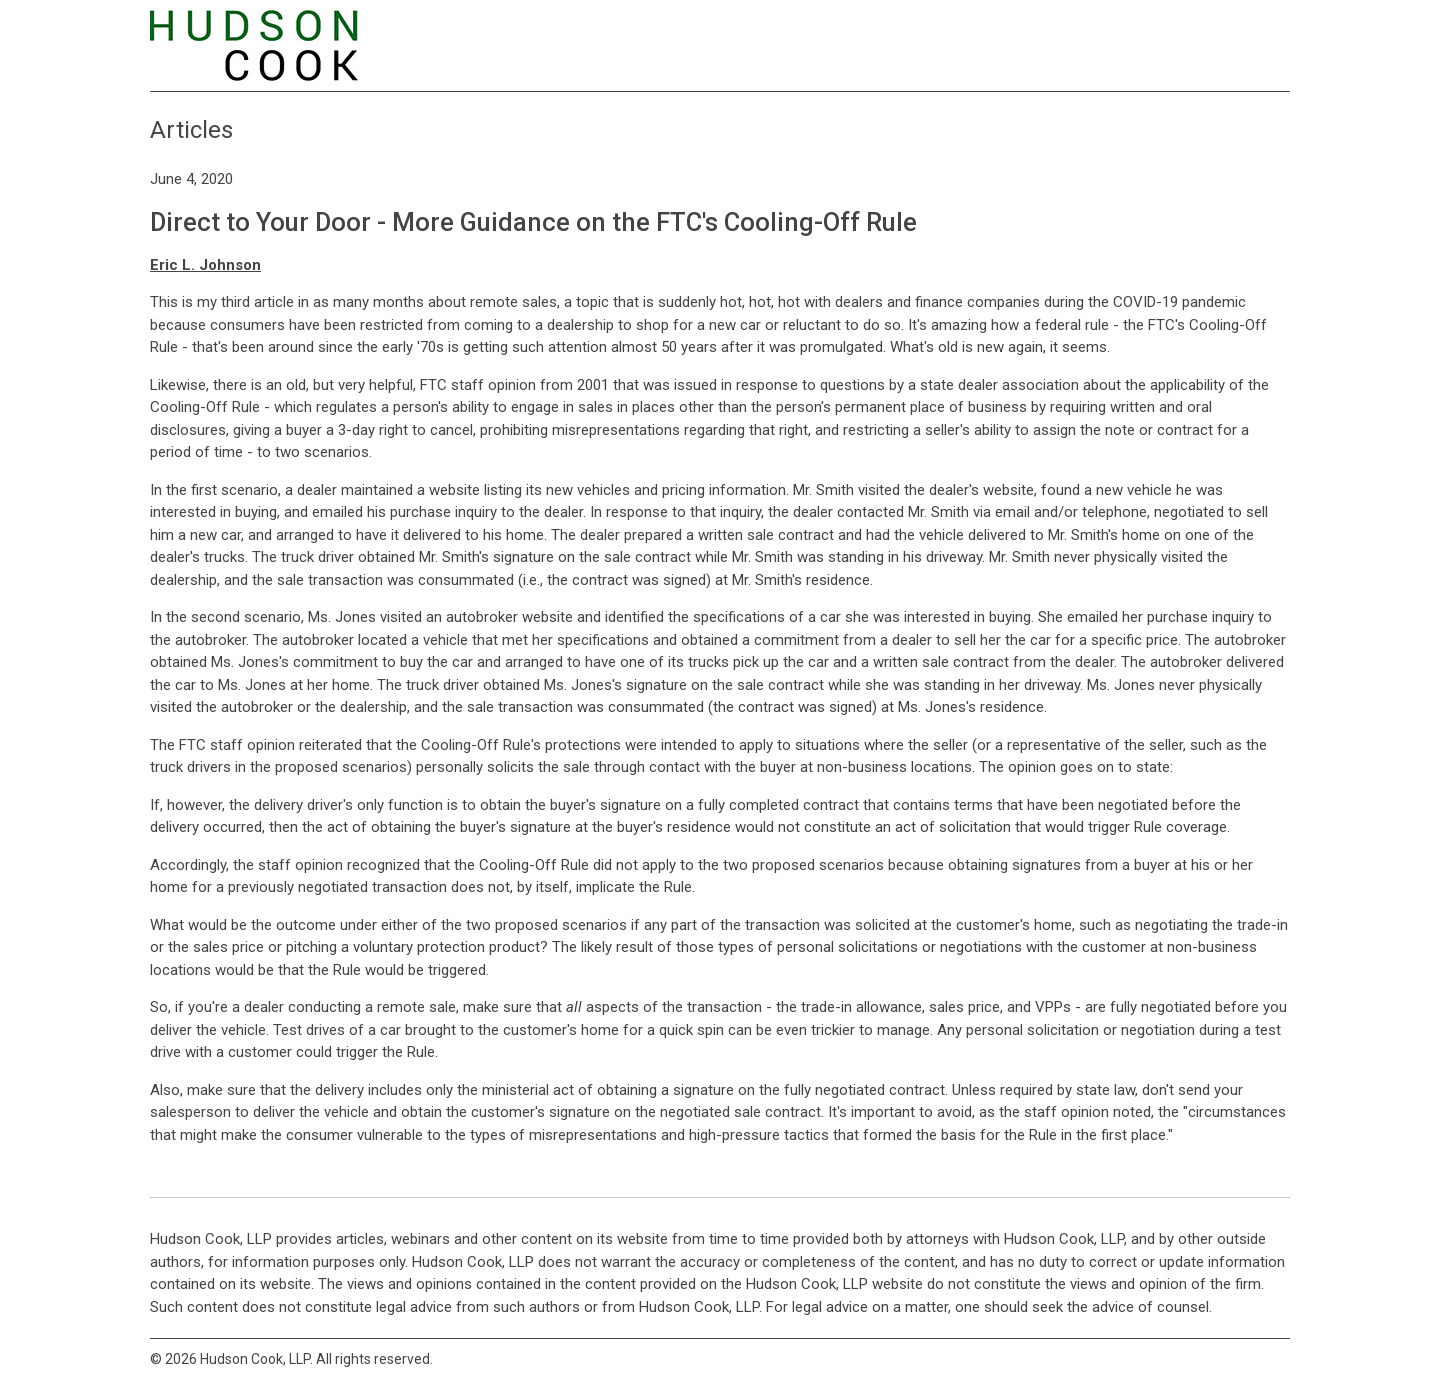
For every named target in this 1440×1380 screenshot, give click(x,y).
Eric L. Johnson (205, 265)
